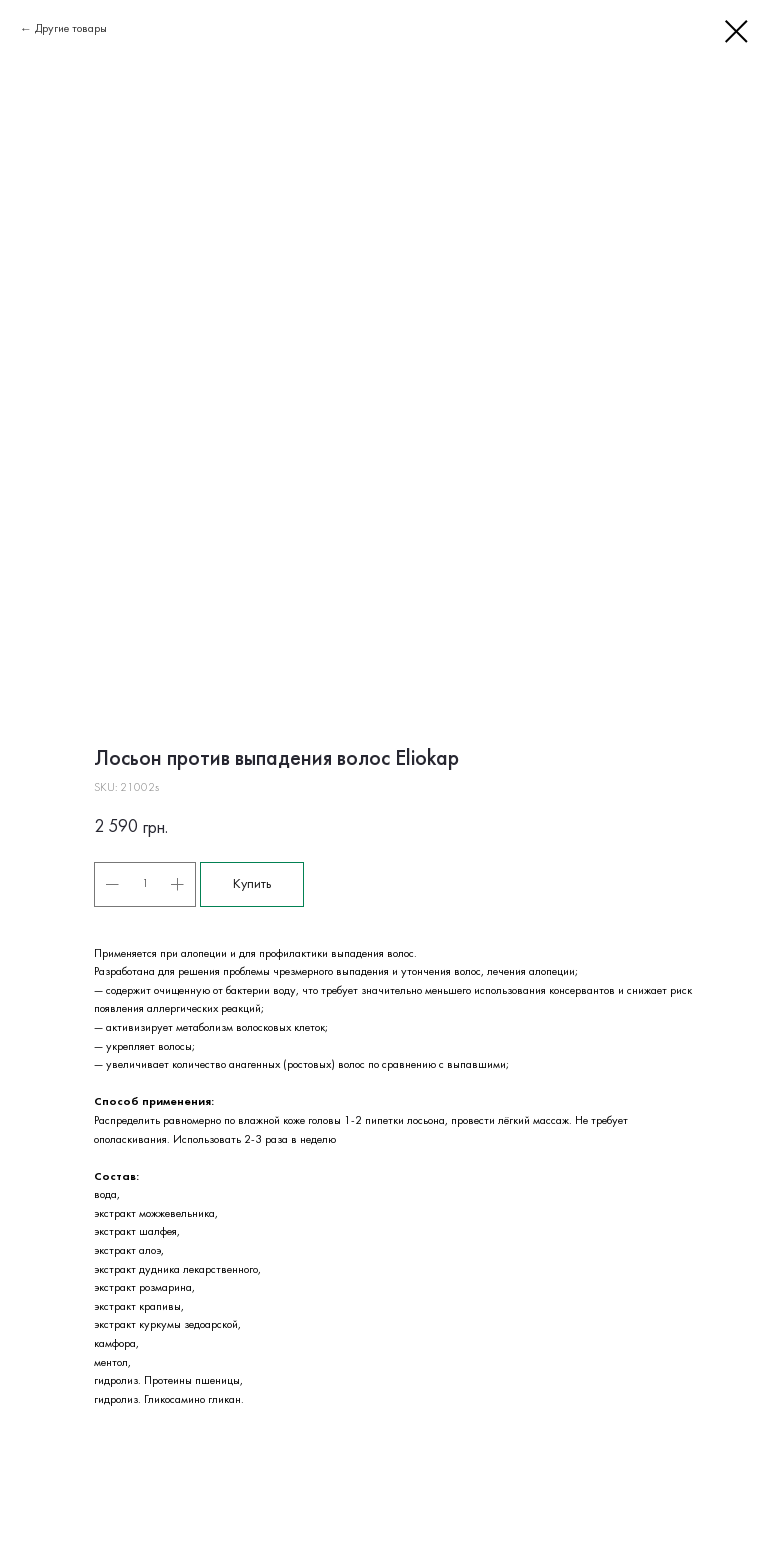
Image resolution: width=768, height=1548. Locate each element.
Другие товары (71, 29)
